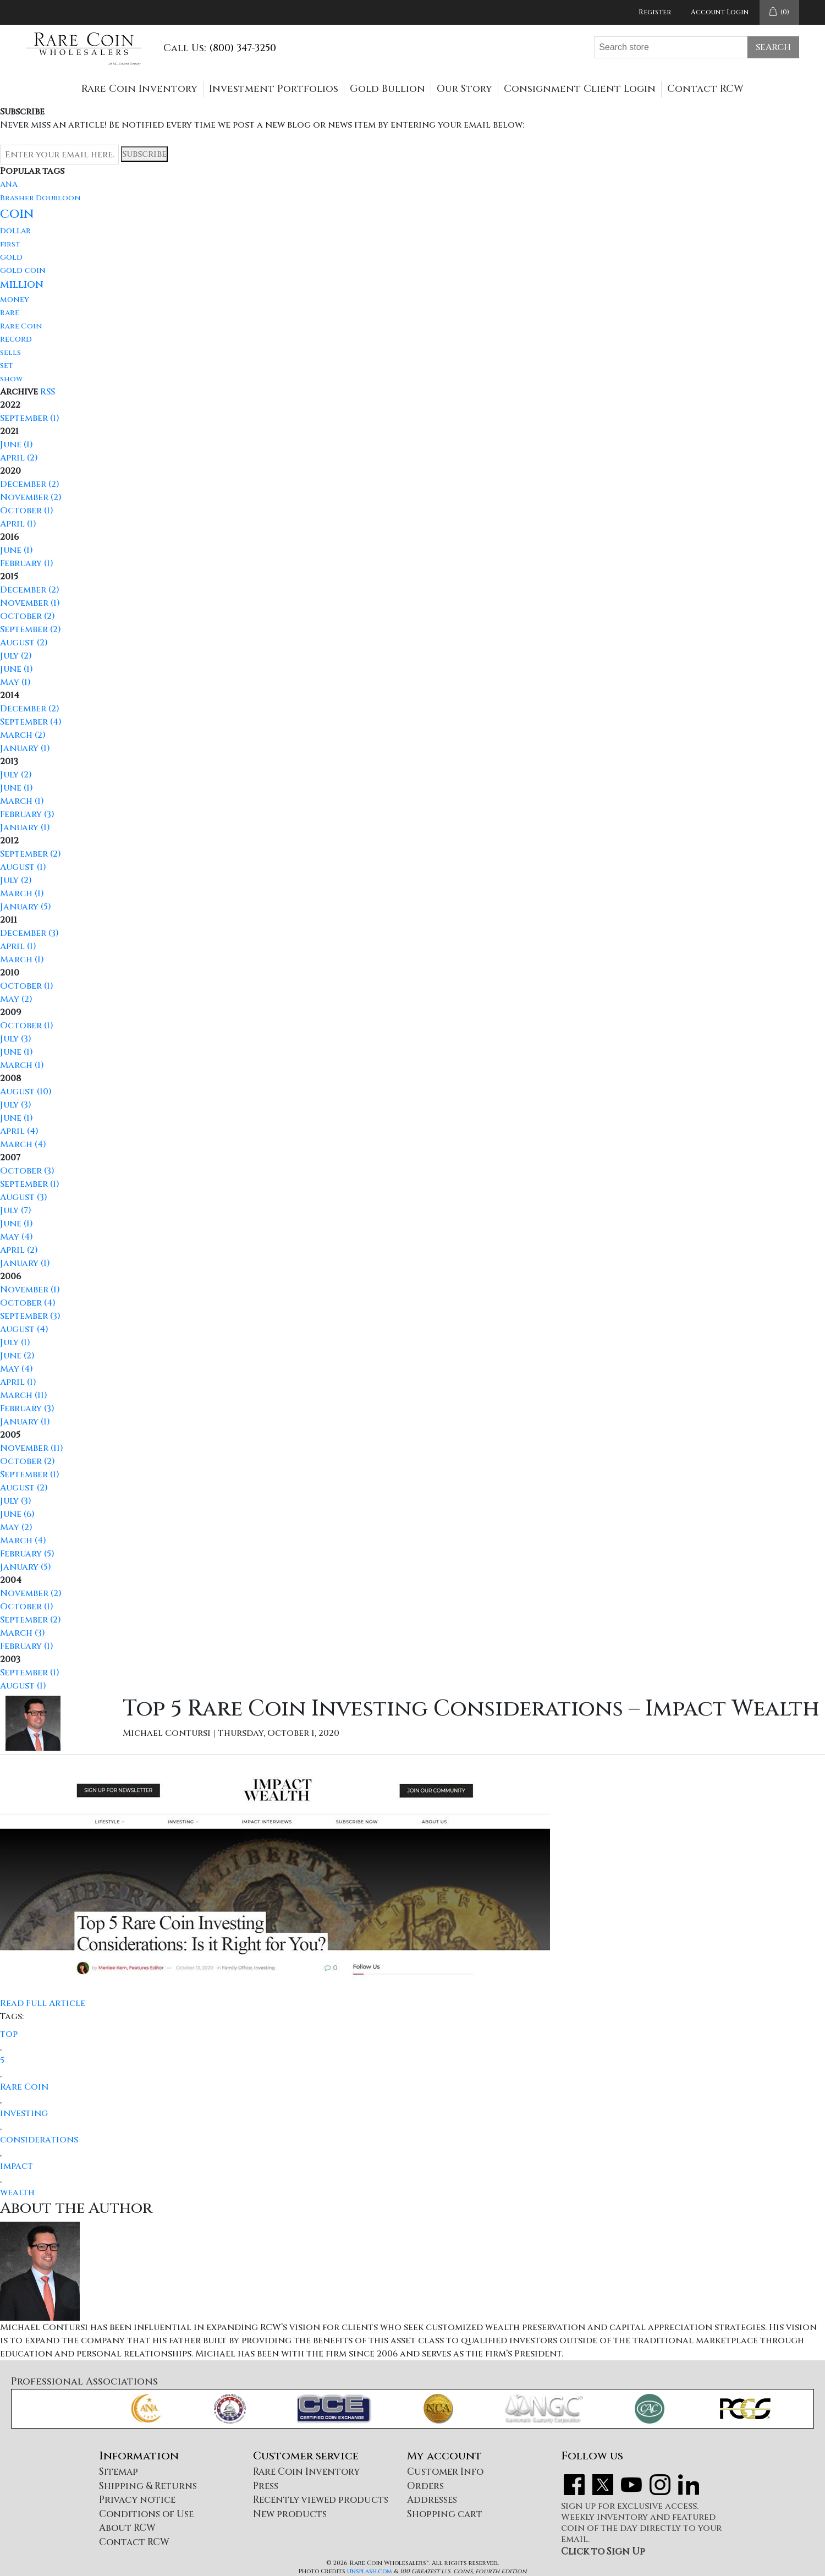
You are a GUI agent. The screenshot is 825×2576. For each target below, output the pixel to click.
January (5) (25, 907)
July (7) (15, 1210)
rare (9, 313)
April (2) (19, 458)
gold (11, 257)
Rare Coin (21, 326)
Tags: (12, 2016)
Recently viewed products (320, 2499)
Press (265, 2486)
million (21, 284)
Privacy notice (137, 2499)
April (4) (19, 1131)
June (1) (16, 445)
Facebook (574, 2484)
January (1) (25, 748)
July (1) (15, 1342)
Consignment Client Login (580, 89)
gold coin (23, 270)
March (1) (22, 801)
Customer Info (445, 2471)
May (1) (15, 682)
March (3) (22, 1633)
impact (16, 2166)
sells (10, 353)
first (10, 244)
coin (17, 214)
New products (290, 2514)
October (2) (27, 616)
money (14, 299)
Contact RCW (705, 89)
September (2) (30, 629)
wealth (17, 2192)
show (11, 379)
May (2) (16, 999)
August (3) (23, 1197)
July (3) (15, 1039)
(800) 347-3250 (242, 48)
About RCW (127, 2528)
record (16, 339)
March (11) (23, 1395)
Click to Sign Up (603, 2551)
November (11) (31, 1448)
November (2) (31, 497)
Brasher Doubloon (40, 198)
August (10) (26, 1092)
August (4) (24, 1329)
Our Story (464, 89)
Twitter (602, 2484)
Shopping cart (444, 2514)
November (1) (30, 603)
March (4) (23, 1144)
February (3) (27, 814)
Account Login (720, 12)
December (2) (29, 484)
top (9, 2034)
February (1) (26, 563)
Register (655, 12)
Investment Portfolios (273, 89)
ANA (9, 184)
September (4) (31, 722)
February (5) (27, 1554)
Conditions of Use (146, 2514)
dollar (15, 231)
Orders (425, 2486)
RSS (47, 392)
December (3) (29, 933)
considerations (39, 2140)
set (6, 365)
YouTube (631, 2484)
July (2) (16, 656)
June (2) (17, 1356)
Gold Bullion (387, 89)
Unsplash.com (369, 2571)
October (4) (28, 1303)
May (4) (16, 1237)
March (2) (23, 735)
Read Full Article (42, 2003)
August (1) (23, 867)
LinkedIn (688, 2484)
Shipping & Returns (148, 2486)
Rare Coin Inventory (139, 89)
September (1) (29, 418)
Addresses (432, 2499)
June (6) (17, 1514)
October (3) (27, 1171)
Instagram (660, 2484)
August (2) (24, 643)
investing (24, 2113)
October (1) (26, 511)
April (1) (18, 524)
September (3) (30, 1316)
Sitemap (118, 2471)
